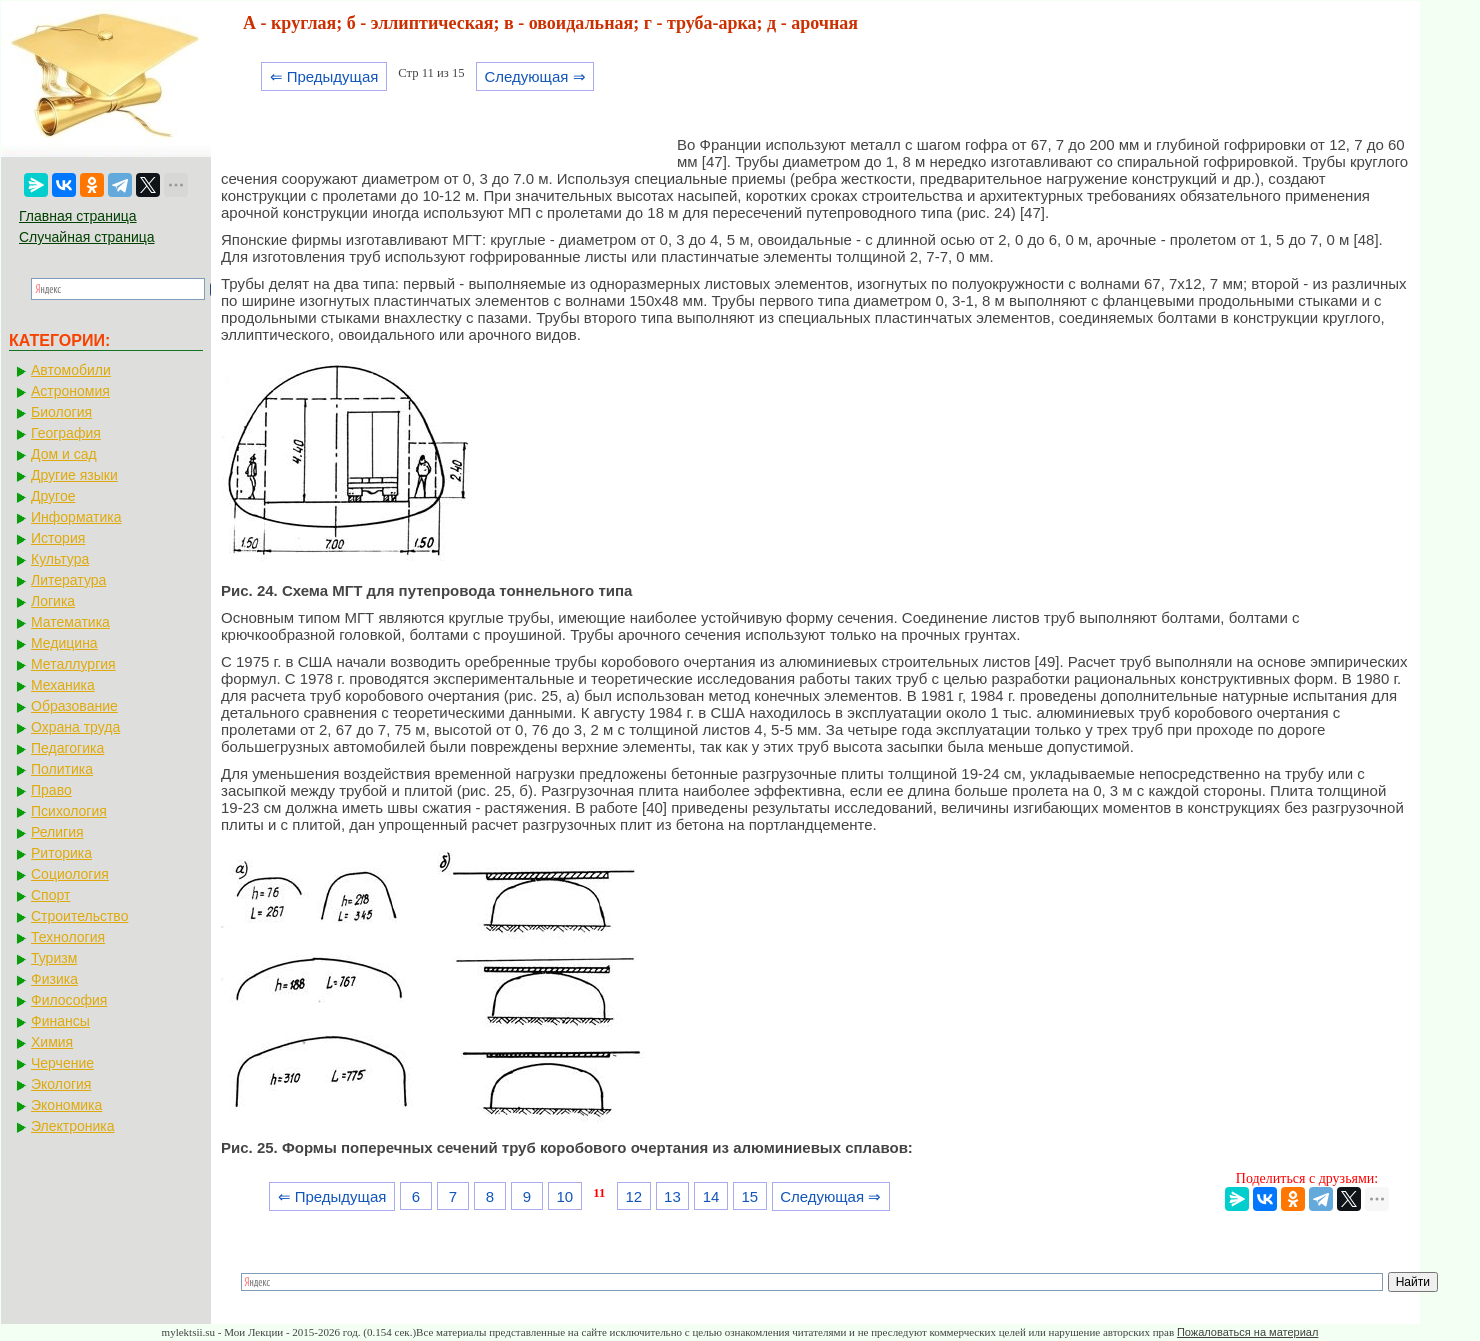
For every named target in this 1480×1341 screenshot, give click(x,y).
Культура (60, 559)
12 (633, 1196)
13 (672, 1196)
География (66, 433)
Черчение (62, 1063)
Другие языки (74, 475)
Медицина (64, 643)
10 (564, 1196)
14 (711, 1196)
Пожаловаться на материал (1247, 1332)
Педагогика (67, 748)
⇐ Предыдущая (324, 76)
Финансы (60, 1021)
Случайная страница (87, 237)
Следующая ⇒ (534, 76)
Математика (70, 622)
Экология (61, 1084)
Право (51, 790)
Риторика (61, 853)
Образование (74, 706)
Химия (52, 1042)
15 (749, 1196)
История (58, 538)
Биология (61, 412)
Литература (68, 580)
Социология (70, 874)
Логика (53, 601)
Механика (63, 685)
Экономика (66, 1105)
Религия (57, 832)
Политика (62, 769)
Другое (53, 496)
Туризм (54, 958)
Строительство (79, 916)
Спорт (50, 895)
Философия (69, 1000)
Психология (69, 811)
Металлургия (73, 664)
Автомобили (71, 370)
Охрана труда (75, 727)
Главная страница (78, 216)
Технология (68, 937)
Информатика (76, 517)
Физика (54, 979)
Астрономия (70, 391)
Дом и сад (64, 454)
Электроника (73, 1126)
